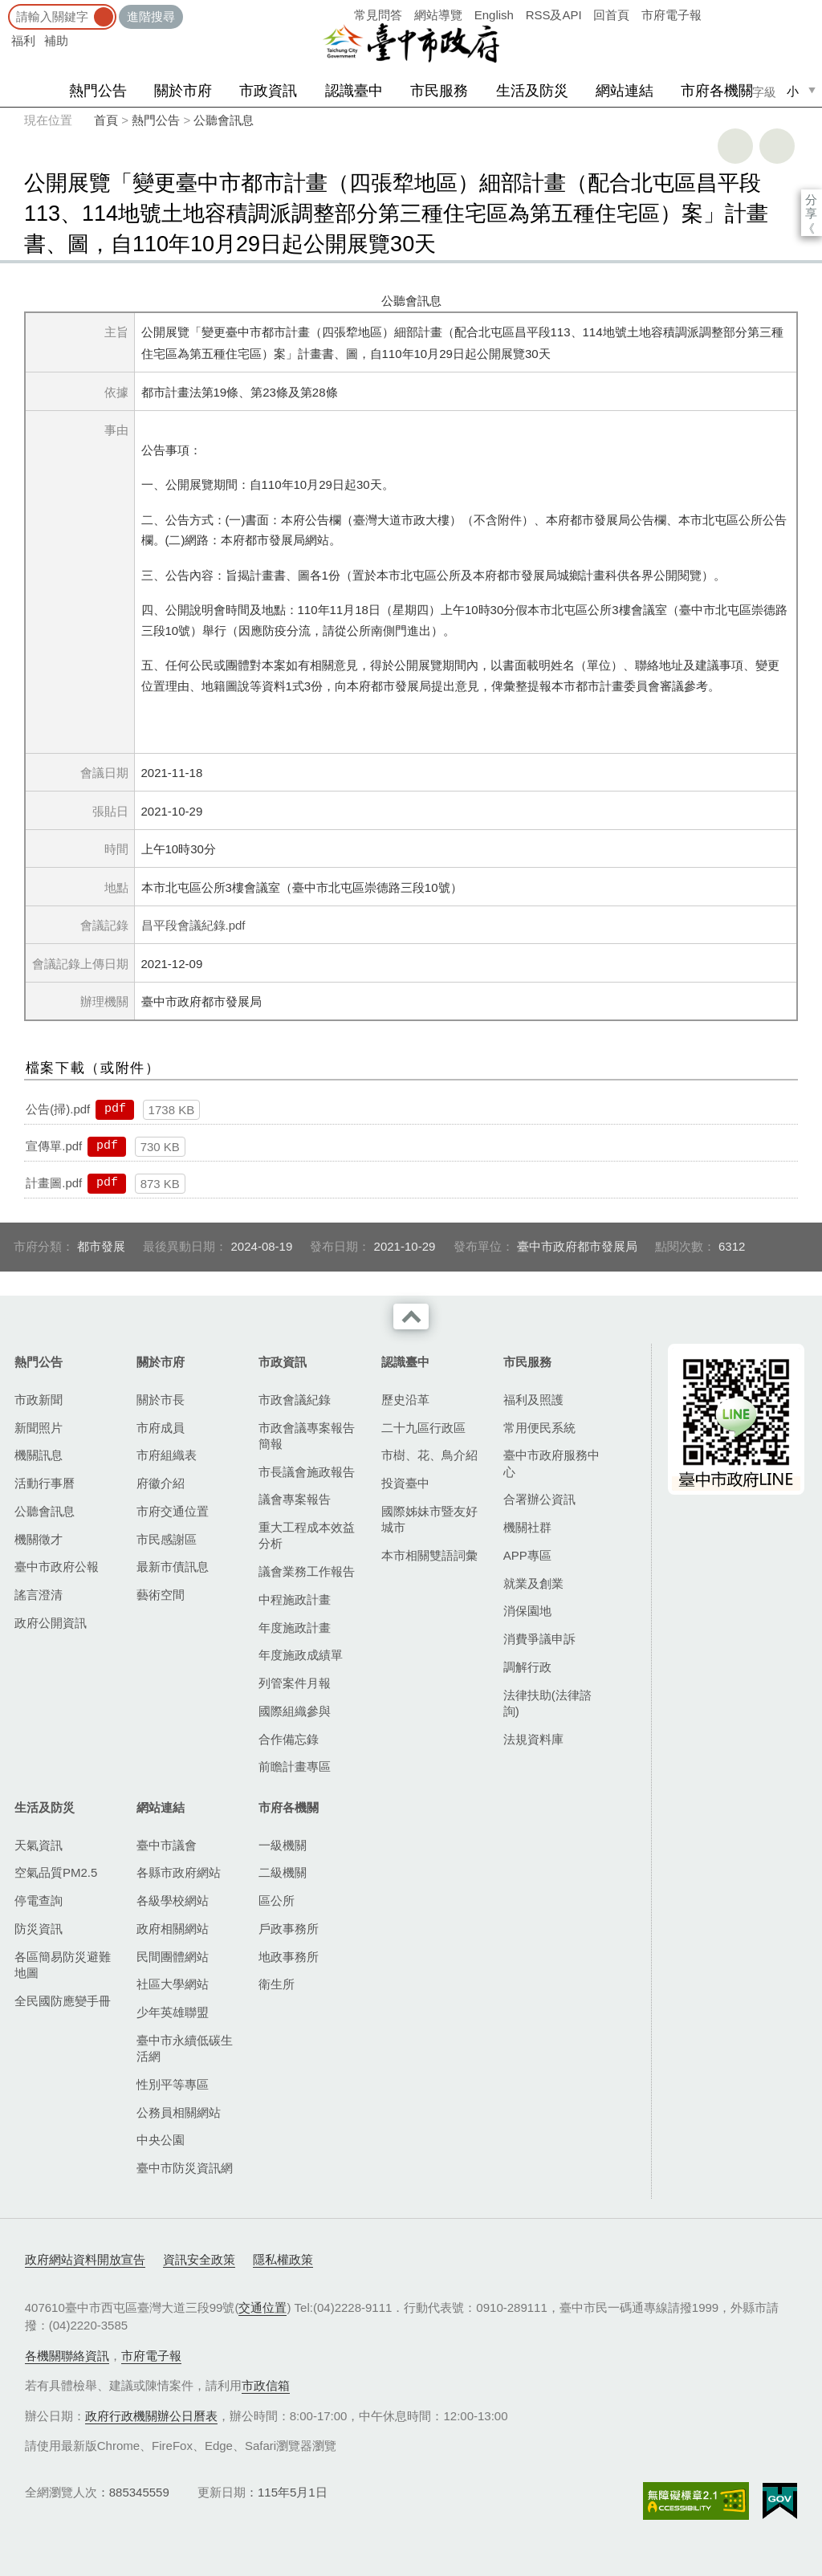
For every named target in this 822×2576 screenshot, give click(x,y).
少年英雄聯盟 (172, 2012)
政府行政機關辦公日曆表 (151, 2416)
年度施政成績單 (300, 1655)
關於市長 (160, 1399)
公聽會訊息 (223, 120)
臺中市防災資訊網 (184, 2168)
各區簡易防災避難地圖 (62, 1965)
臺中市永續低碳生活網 (184, 2048)
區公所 (276, 1900)
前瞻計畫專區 (294, 1766)
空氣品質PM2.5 (55, 1872)
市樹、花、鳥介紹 (429, 1455)
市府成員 (160, 1428)
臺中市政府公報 (56, 1566)
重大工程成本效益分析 (306, 1535)
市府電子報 (671, 15)
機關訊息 (38, 1455)
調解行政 (527, 1667)
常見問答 (378, 15)
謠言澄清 (38, 1594)
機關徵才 (38, 1539)
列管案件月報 (294, 1683)
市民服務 (439, 91)
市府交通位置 (172, 1511)
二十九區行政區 (423, 1428)
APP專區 (527, 1555)
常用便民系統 (539, 1428)
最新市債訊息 (172, 1566)
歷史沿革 (405, 1399)
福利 (23, 40)
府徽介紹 (160, 1483)
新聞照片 (38, 1428)
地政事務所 (288, 1957)
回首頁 (611, 15)
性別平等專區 (172, 2084)
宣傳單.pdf (54, 1146)
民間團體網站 (172, 1957)
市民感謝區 (166, 1539)
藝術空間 (160, 1594)
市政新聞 (38, 1399)
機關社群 (527, 1527)
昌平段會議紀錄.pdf (193, 925)
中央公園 (160, 2140)
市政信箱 (266, 2385)
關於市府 (183, 91)
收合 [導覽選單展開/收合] (411, 1316)
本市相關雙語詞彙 (429, 1555)
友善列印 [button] (735, 146)
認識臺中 (354, 91)
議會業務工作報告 (306, 1571)
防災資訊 (38, 1928)
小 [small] (793, 91)
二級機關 (282, 1872)
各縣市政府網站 (178, 1872)
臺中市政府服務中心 (551, 1463)
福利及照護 (533, 1399)
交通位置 (262, 2307)
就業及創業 (533, 1583)
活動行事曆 (44, 1483)
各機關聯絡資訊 (67, 2355)
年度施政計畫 (294, 1627)
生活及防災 (532, 91)
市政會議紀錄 (294, 1399)
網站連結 (624, 91)
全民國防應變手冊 (62, 2001)
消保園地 (527, 1611)
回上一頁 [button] (777, 146)
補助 (56, 40)
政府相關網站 (172, 1928)
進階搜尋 (151, 16)
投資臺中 (405, 1483)
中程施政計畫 (294, 1599)
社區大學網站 (172, 1984)
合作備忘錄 (288, 1739)
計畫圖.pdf (54, 1183)
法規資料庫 (533, 1739)
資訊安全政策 (199, 2259)
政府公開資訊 (50, 1623)
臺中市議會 (166, 1845)
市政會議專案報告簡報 (306, 1436)
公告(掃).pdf (58, 1109)
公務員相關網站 (178, 2112)
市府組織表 (166, 1455)
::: (5, 7)
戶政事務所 (288, 1928)
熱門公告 (98, 91)
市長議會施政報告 (306, 1472)
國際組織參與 (294, 1711)
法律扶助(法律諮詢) (547, 1703)
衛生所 (276, 1984)
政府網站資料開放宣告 (85, 2259)
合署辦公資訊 (539, 1499)
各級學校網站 (172, 1900)
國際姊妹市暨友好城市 (429, 1519)
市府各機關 (717, 91)
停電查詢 (38, 1900)
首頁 (106, 120)
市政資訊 (268, 91)
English (494, 15)
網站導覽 (438, 15)
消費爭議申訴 (539, 1639)
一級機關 (282, 1845)
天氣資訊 (38, 1845)
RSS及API (554, 15)
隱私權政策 (283, 2259)
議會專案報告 (294, 1499)
